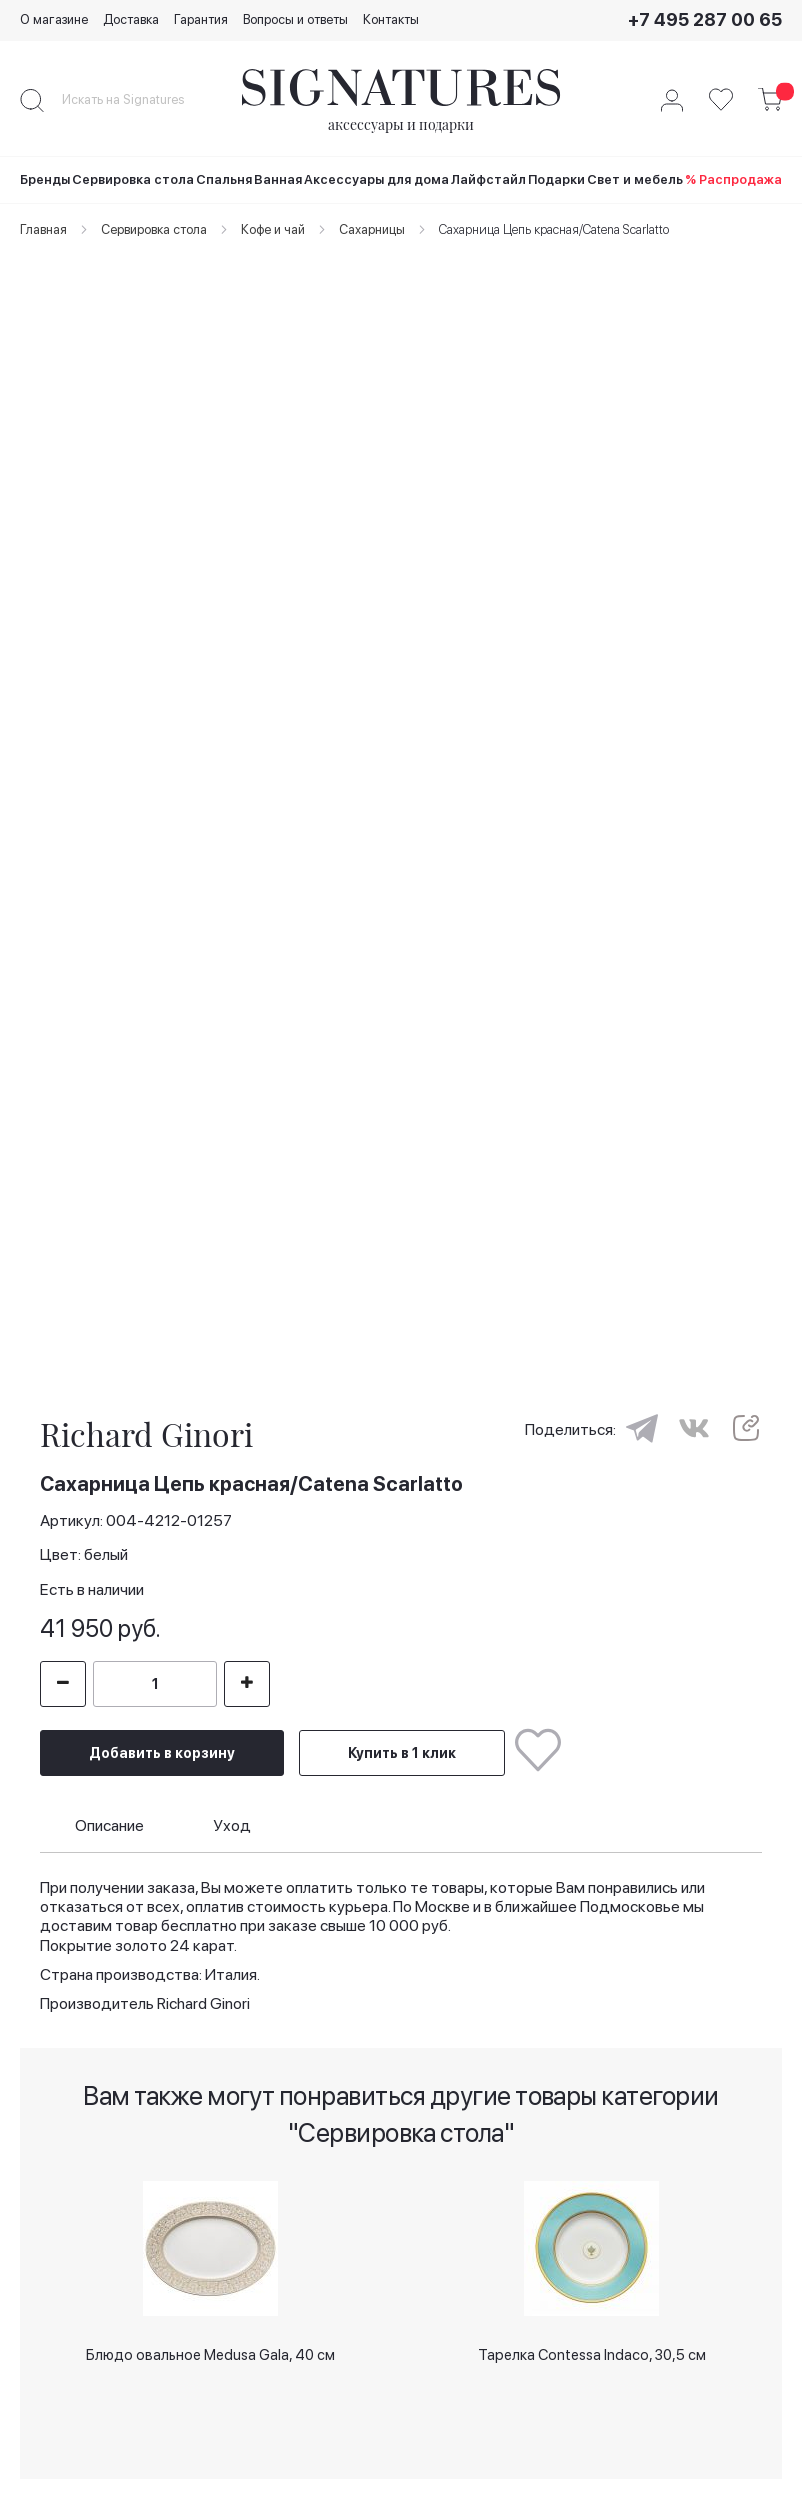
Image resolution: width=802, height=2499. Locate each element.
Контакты (391, 19)
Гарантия (201, 19)
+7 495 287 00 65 (705, 19)
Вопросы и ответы (295, 19)
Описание (109, 1825)
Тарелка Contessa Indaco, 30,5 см (592, 2355)
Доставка (131, 19)
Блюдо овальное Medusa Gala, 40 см (210, 2355)
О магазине (54, 19)
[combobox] (140, 100)
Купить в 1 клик (402, 1753)
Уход (232, 1825)
